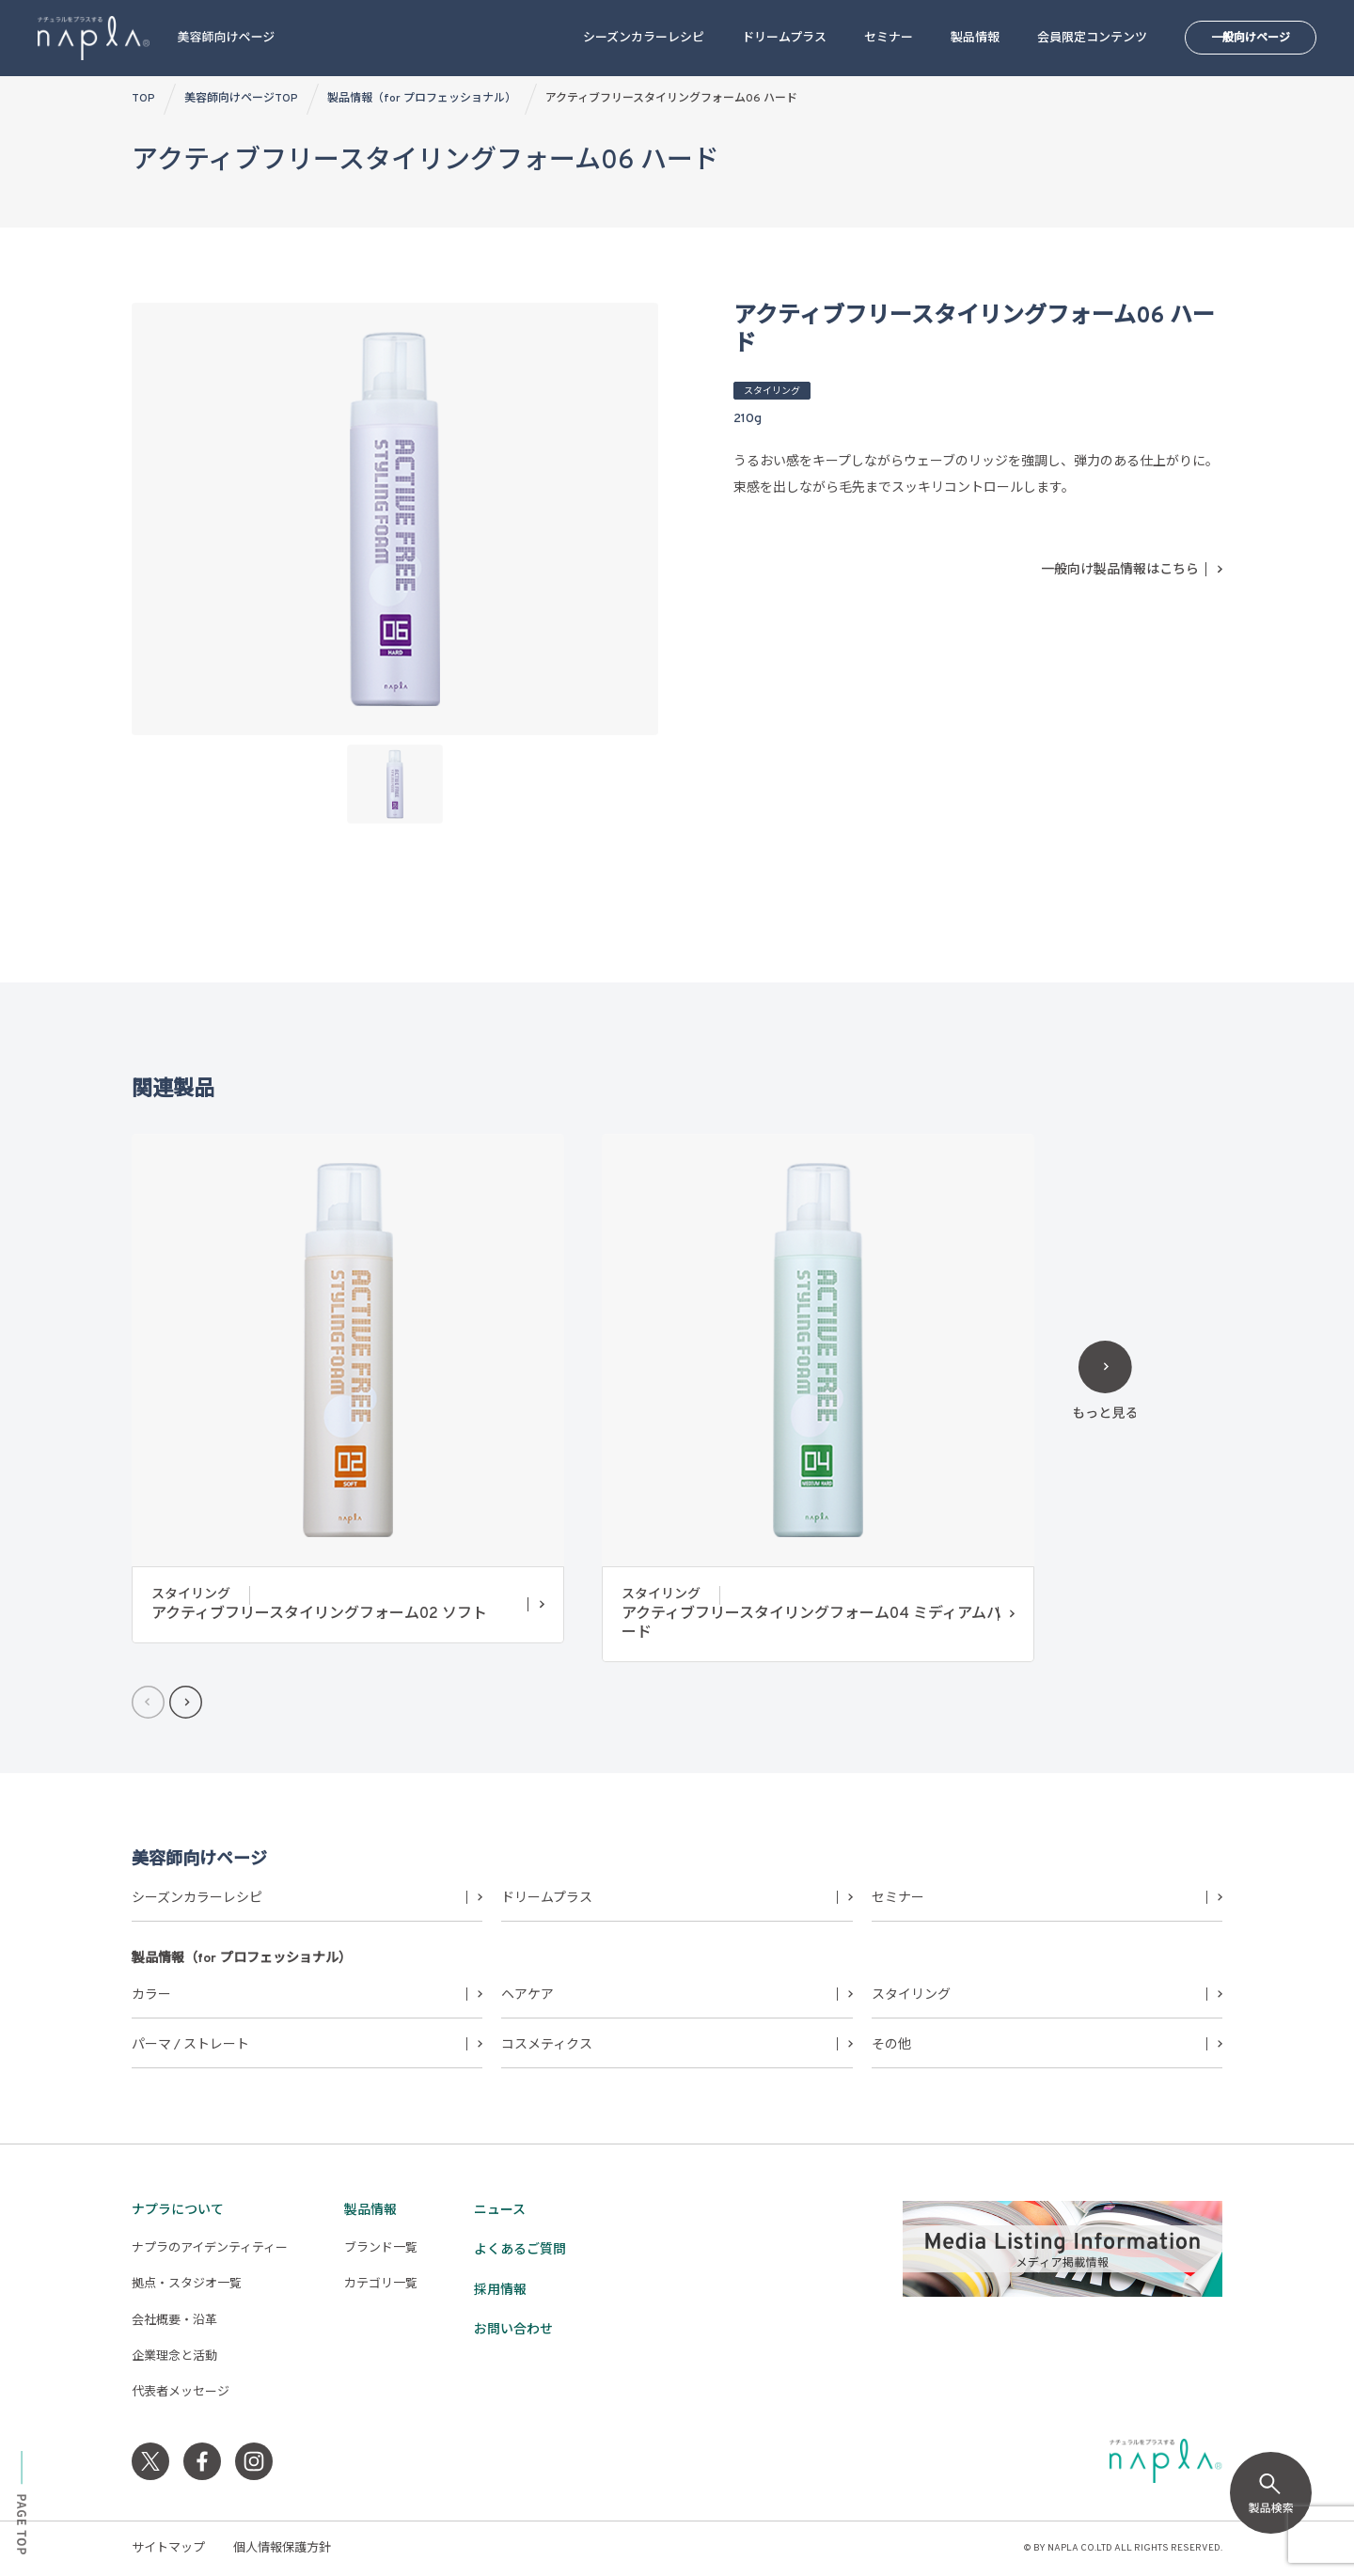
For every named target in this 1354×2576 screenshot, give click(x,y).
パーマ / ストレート (190, 2045)
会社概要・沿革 (174, 2321)
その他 (891, 2045)
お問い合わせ (513, 2330)
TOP (143, 98)
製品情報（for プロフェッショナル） (421, 98)
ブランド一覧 (380, 2248)
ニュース (500, 2211)
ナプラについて (178, 2211)
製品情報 (975, 38)
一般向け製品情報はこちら (1120, 570)
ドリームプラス (784, 38)
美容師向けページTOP (241, 98)
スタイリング (911, 1995)
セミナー (888, 38)
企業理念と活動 (174, 2356)
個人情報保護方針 (282, 2548)
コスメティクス (546, 2045)
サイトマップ (168, 2548)
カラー (151, 1995)
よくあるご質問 (520, 2250)
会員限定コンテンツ (1092, 38)
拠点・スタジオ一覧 (187, 2284)
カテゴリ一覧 (380, 2284)
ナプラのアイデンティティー (210, 2248)
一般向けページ (1250, 38)
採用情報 (500, 2291)
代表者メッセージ (180, 2392)
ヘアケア (527, 1995)
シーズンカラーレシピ (643, 38)
